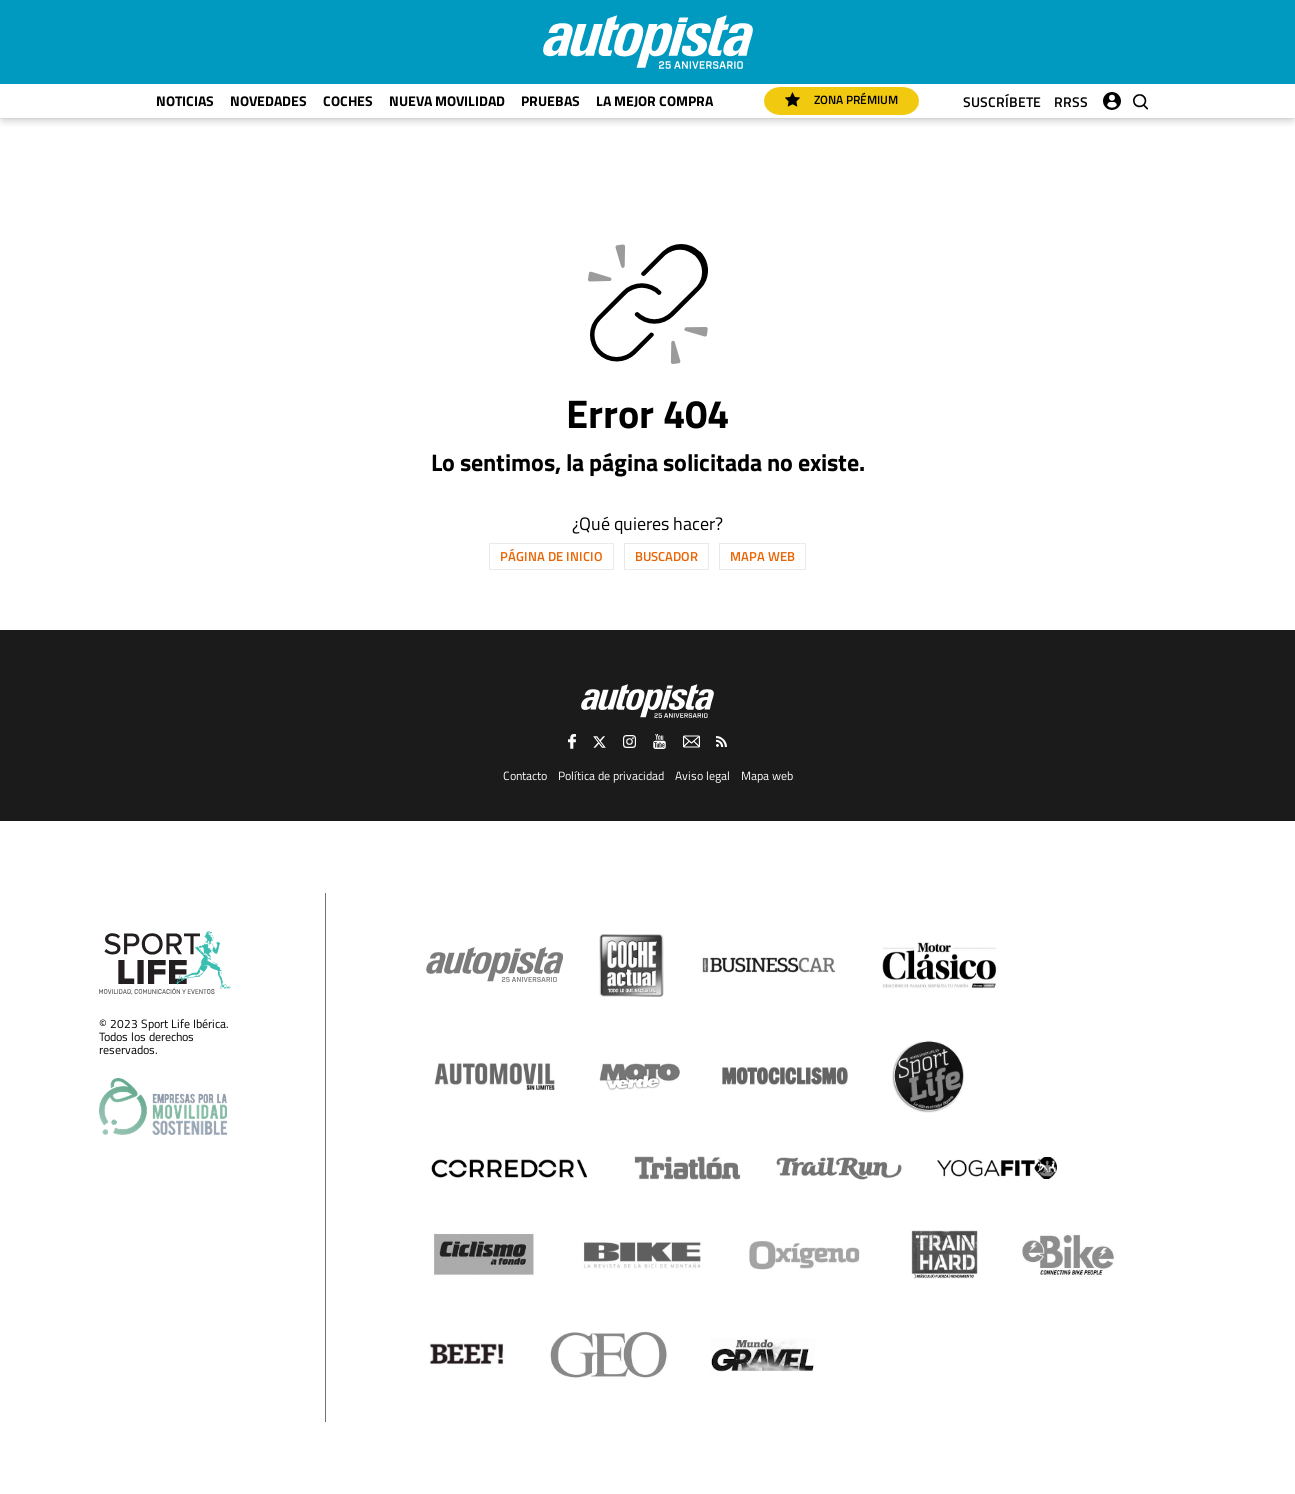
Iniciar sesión (1112, 96)
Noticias (185, 100)
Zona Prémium (841, 99)
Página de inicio (551, 556)
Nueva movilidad (447, 100)
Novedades (268, 100)
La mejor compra (654, 100)
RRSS (1071, 101)
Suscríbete (1002, 101)
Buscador (666, 556)
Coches (348, 100)
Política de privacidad (611, 775)
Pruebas (550, 100)
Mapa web (762, 556)
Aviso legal (702, 775)
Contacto (525, 775)
